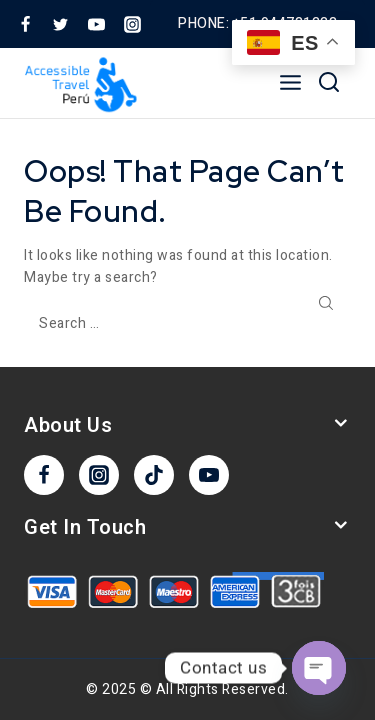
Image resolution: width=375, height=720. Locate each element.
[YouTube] (97, 24)
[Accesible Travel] (83, 83)
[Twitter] (61, 24)
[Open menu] (290, 83)
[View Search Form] (329, 83)
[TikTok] (154, 475)
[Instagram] (132, 24)
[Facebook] (25, 24)
